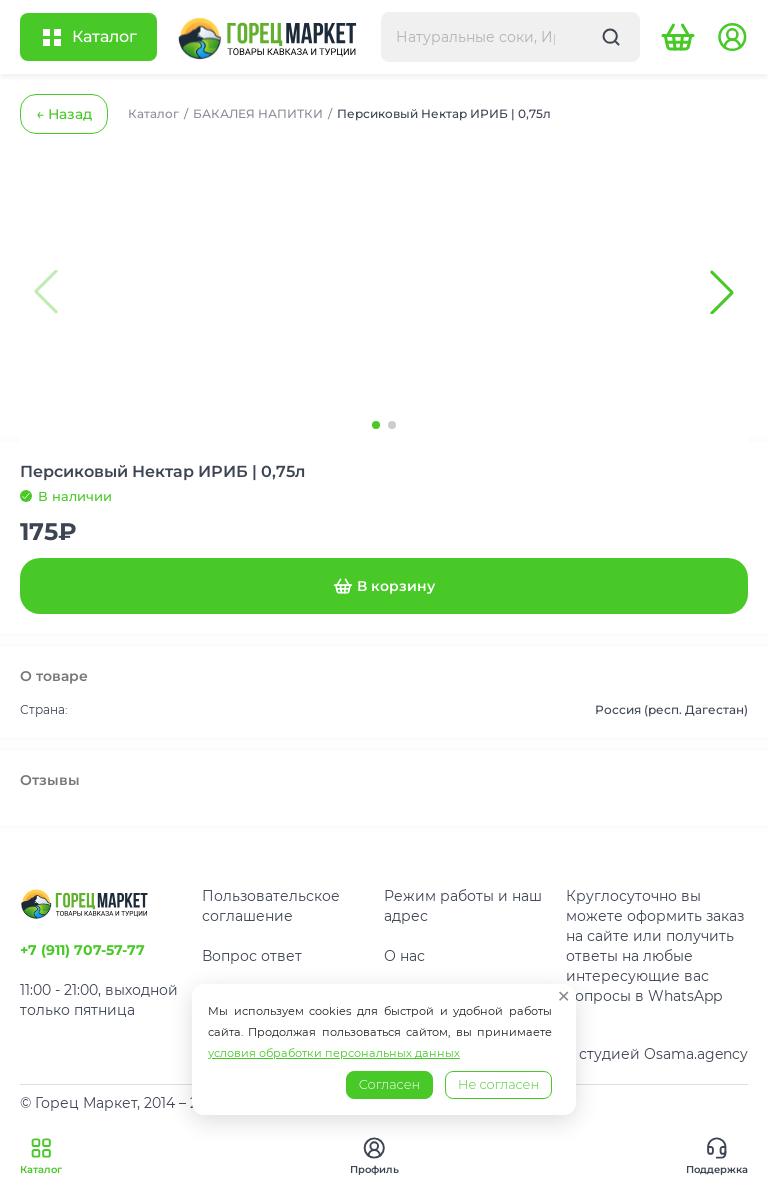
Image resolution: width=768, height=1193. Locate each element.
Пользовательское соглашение (271, 906)
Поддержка (717, 1156)
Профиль (374, 1156)
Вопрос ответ (252, 956)
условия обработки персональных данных (334, 1053)
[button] (722, 292)
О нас (404, 956)
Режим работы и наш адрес (463, 906)
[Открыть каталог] (88, 37)
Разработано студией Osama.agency (614, 1054)
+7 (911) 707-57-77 (82, 950)
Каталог (41, 1156)
